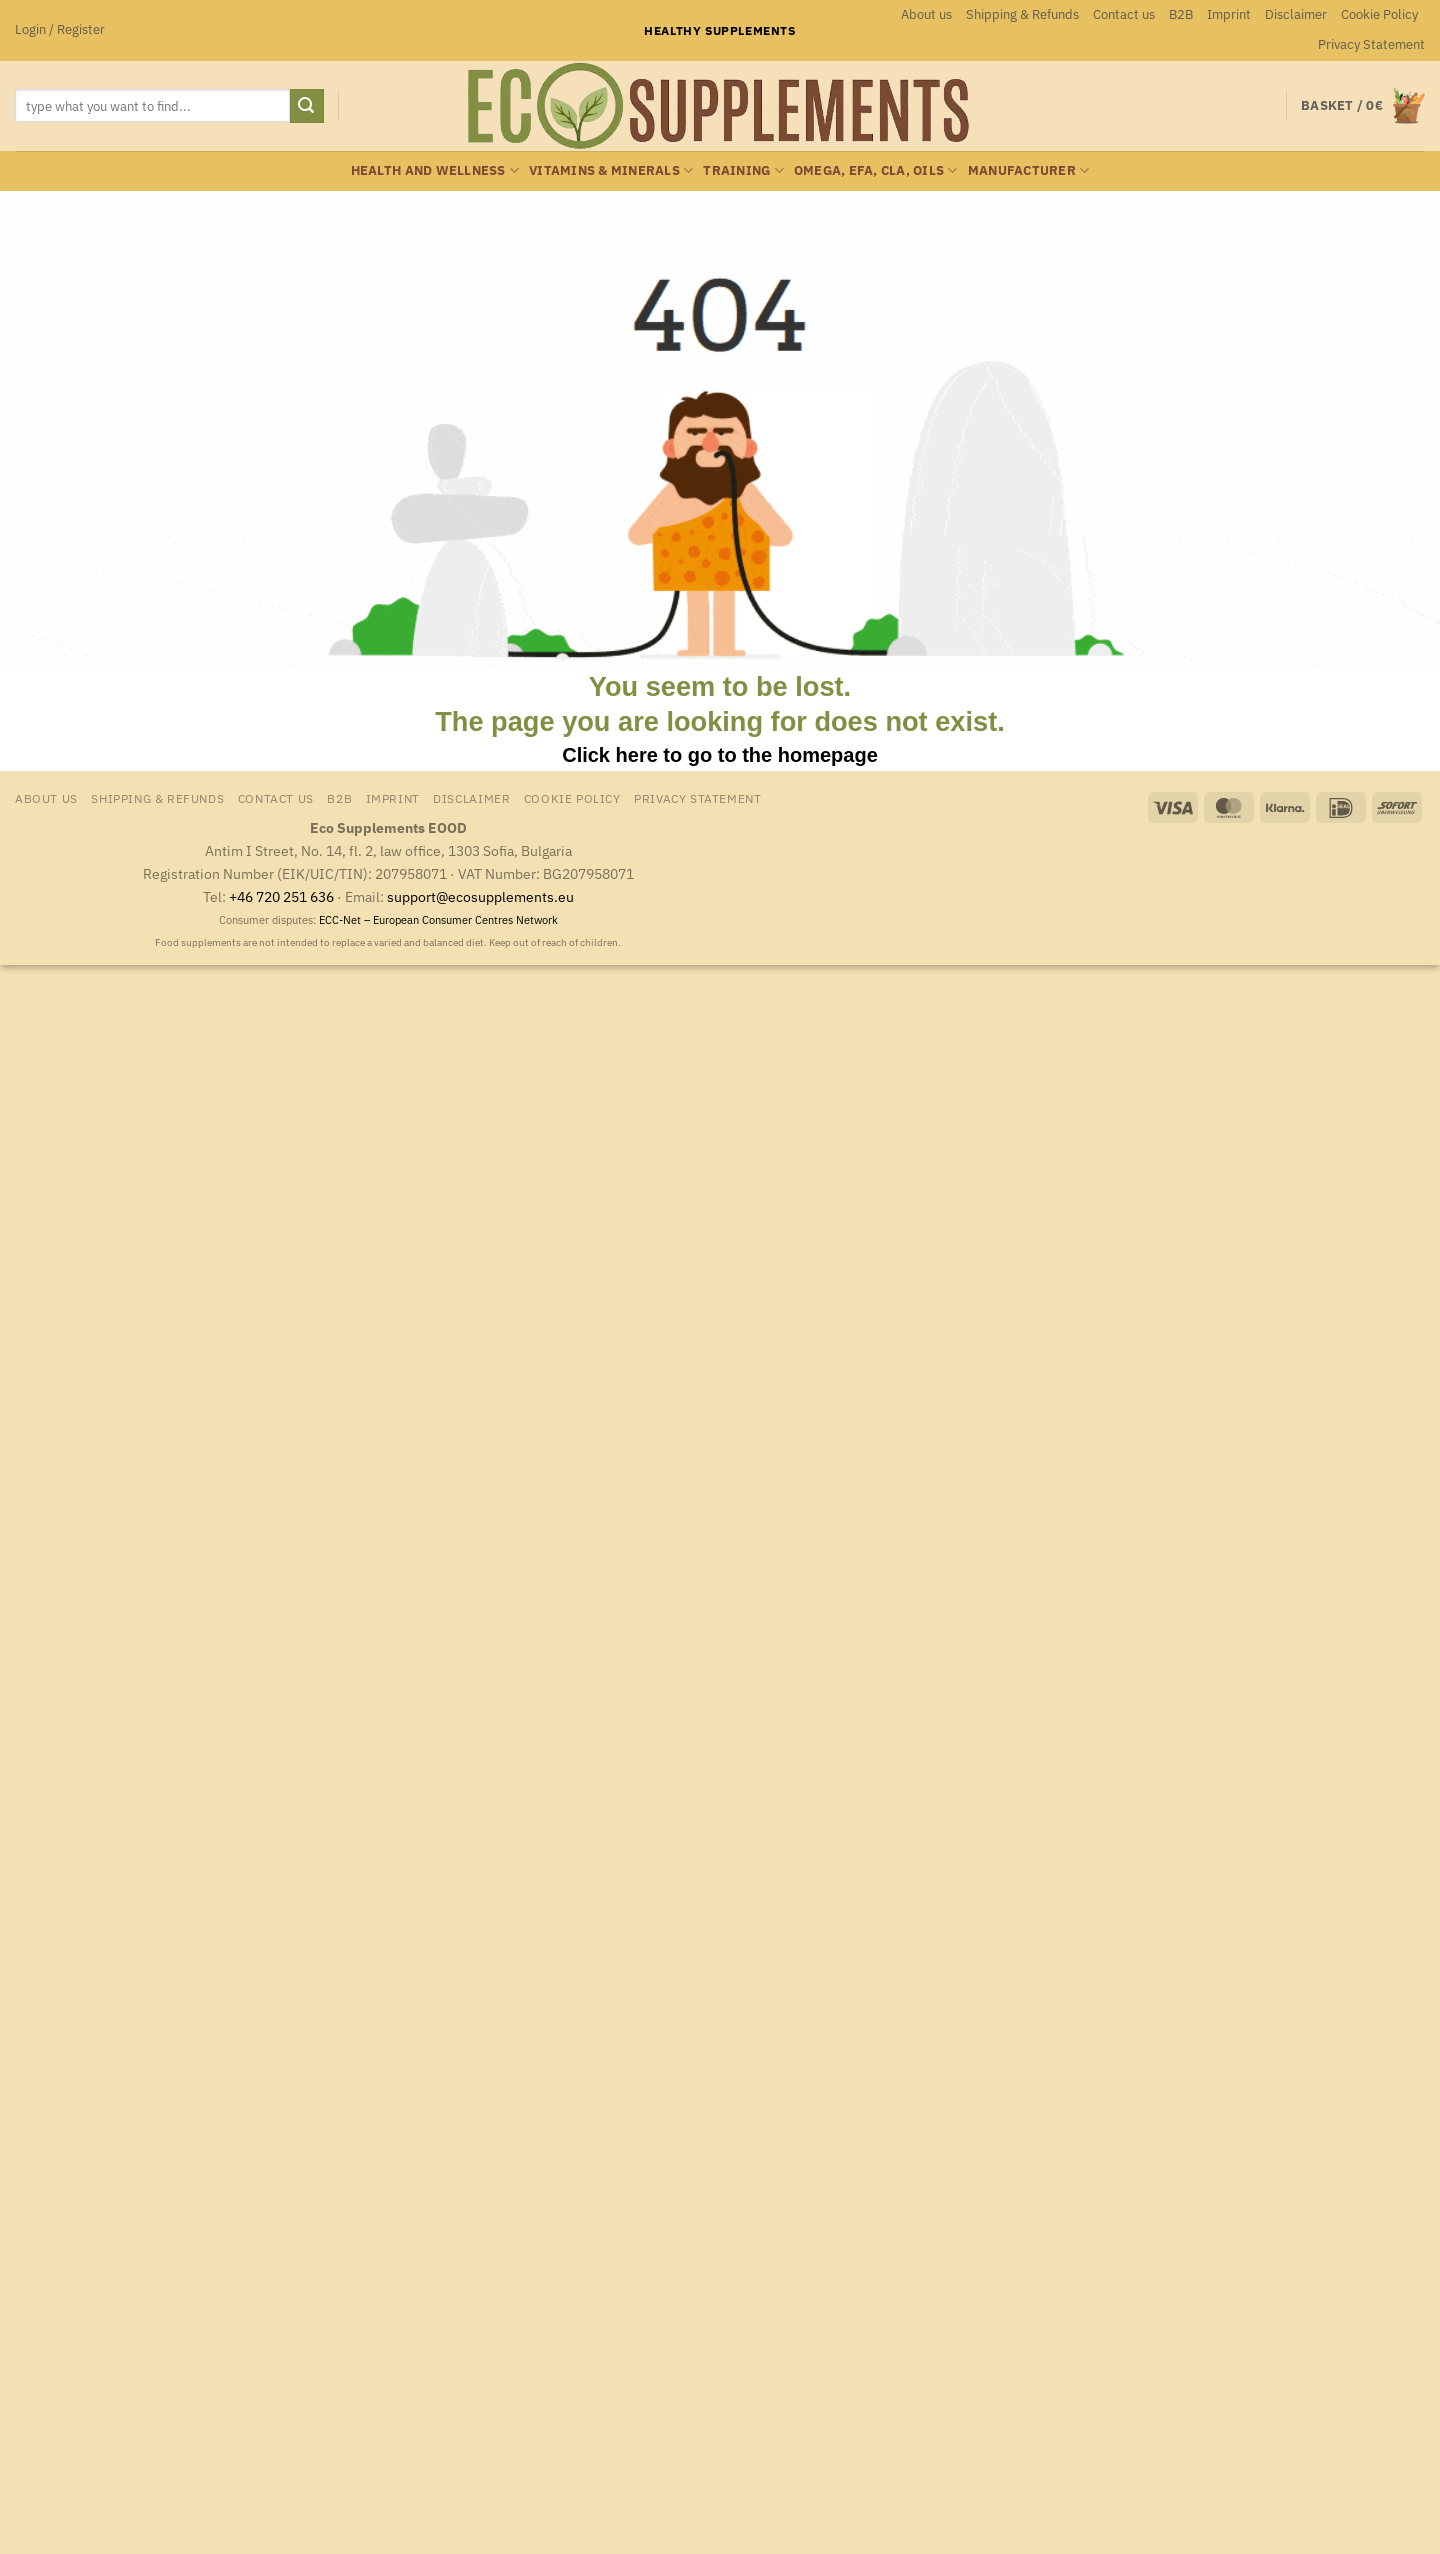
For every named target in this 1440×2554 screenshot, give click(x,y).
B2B (1181, 14)
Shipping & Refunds (1022, 14)
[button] (60, 30)
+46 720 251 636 (281, 896)
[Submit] (307, 106)
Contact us (1124, 14)
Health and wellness (435, 170)
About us (926, 14)
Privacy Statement (1371, 44)
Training (743, 170)
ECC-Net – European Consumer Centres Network (438, 920)
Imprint (1229, 14)
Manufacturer (1029, 170)
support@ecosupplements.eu (480, 896)
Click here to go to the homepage (720, 755)
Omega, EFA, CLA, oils (876, 170)
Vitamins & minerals (611, 170)
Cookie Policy (1379, 14)
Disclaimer (1296, 14)
